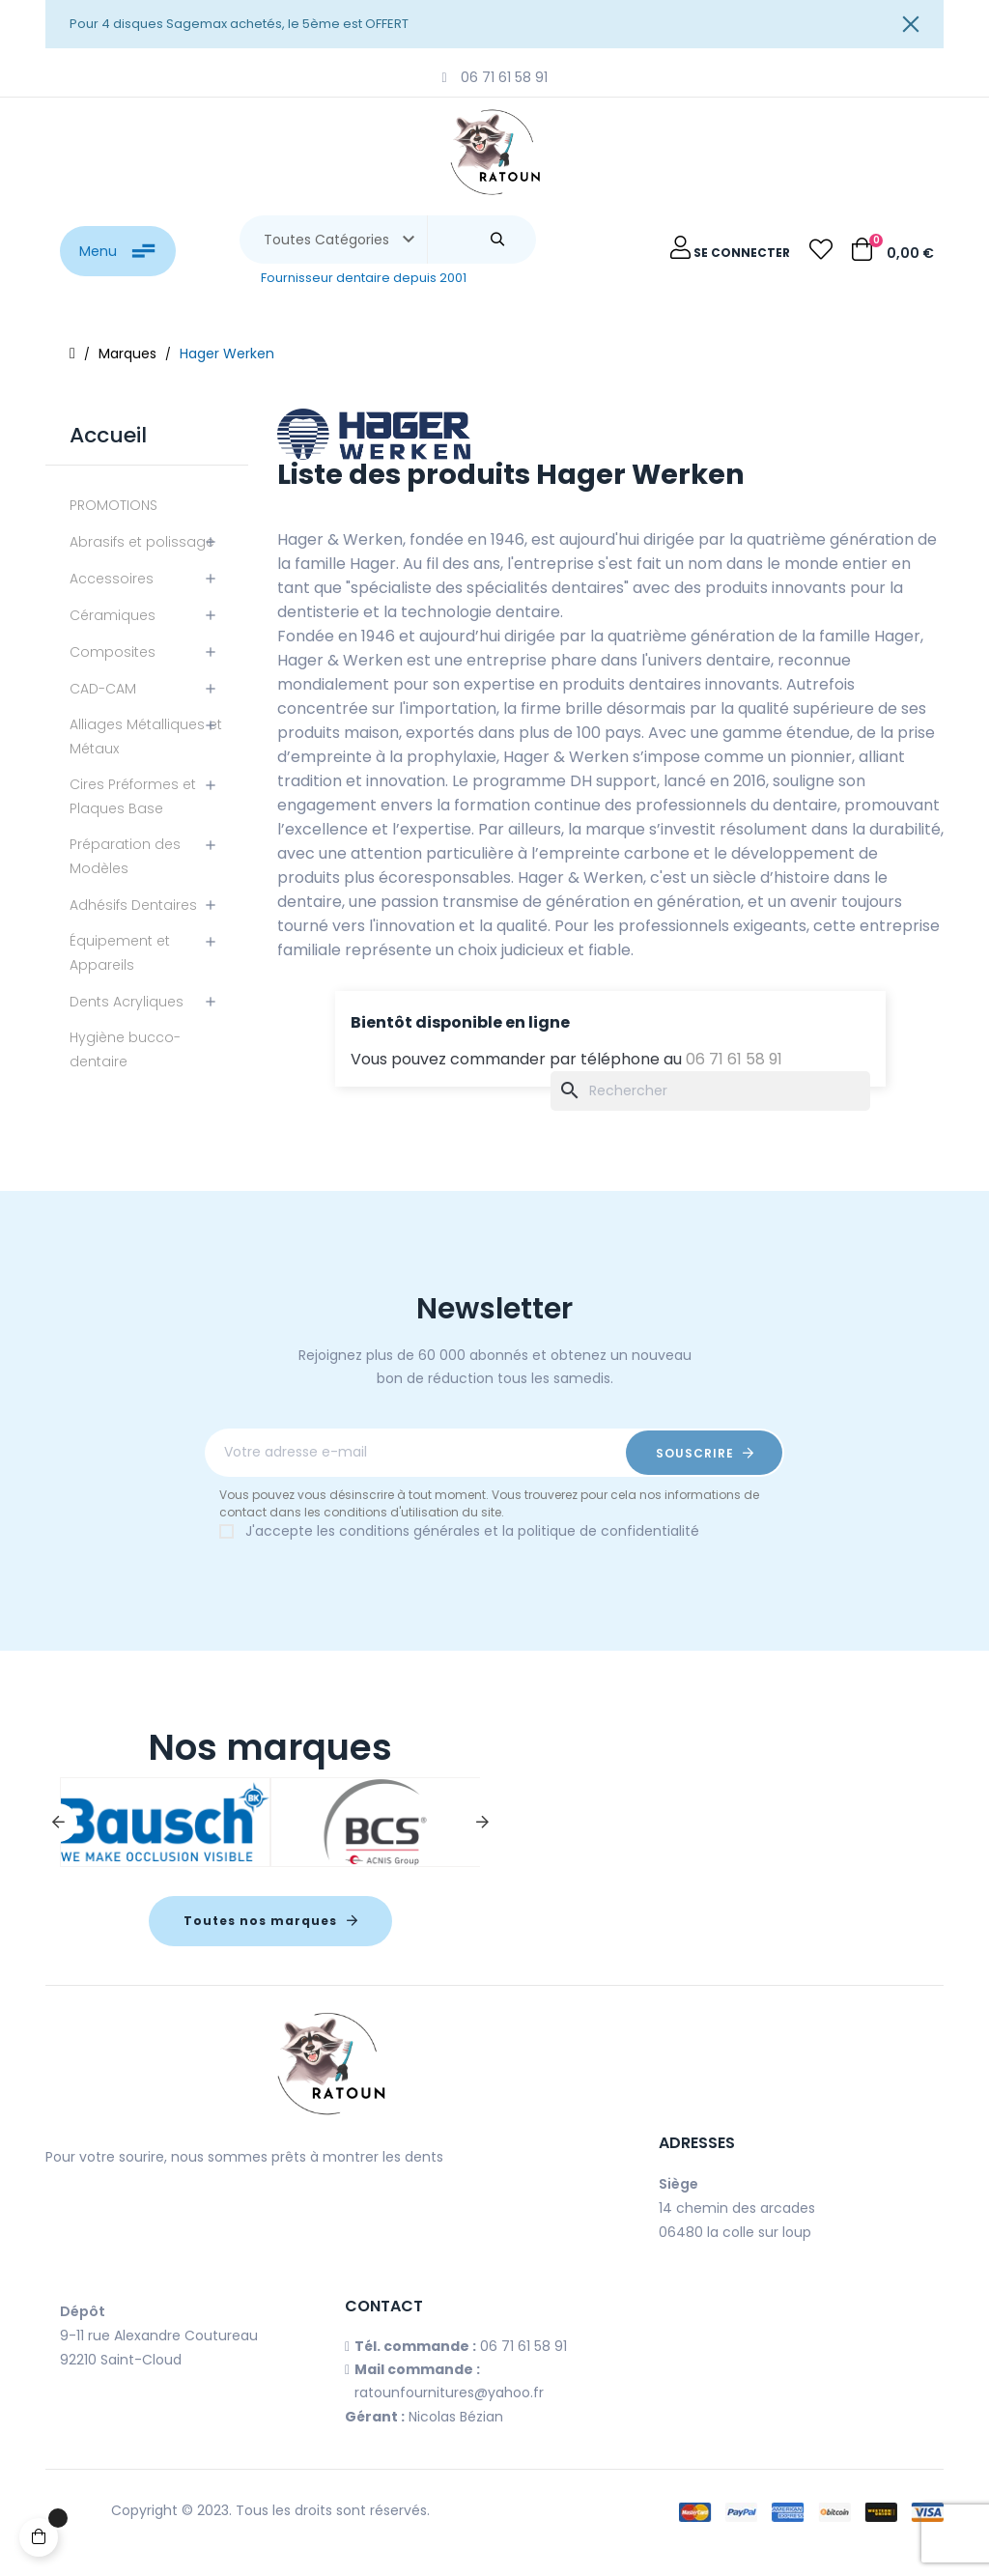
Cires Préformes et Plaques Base (133, 796)
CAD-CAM (103, 688)
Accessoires (112, 578)
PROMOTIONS (113, 505)
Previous (58, 1822)
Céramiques (112, 615)
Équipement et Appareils (120, 953)
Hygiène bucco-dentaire (125, 1049)
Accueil (108, 435)
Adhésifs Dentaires (133, 905)
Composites (112, 652)
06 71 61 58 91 (734, 1059)
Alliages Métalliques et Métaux (146, 736)
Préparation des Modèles (125, 856)
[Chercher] (710, 1091)
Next (482, 1822)
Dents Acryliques (127, 1001)
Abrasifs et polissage (142, 542)
